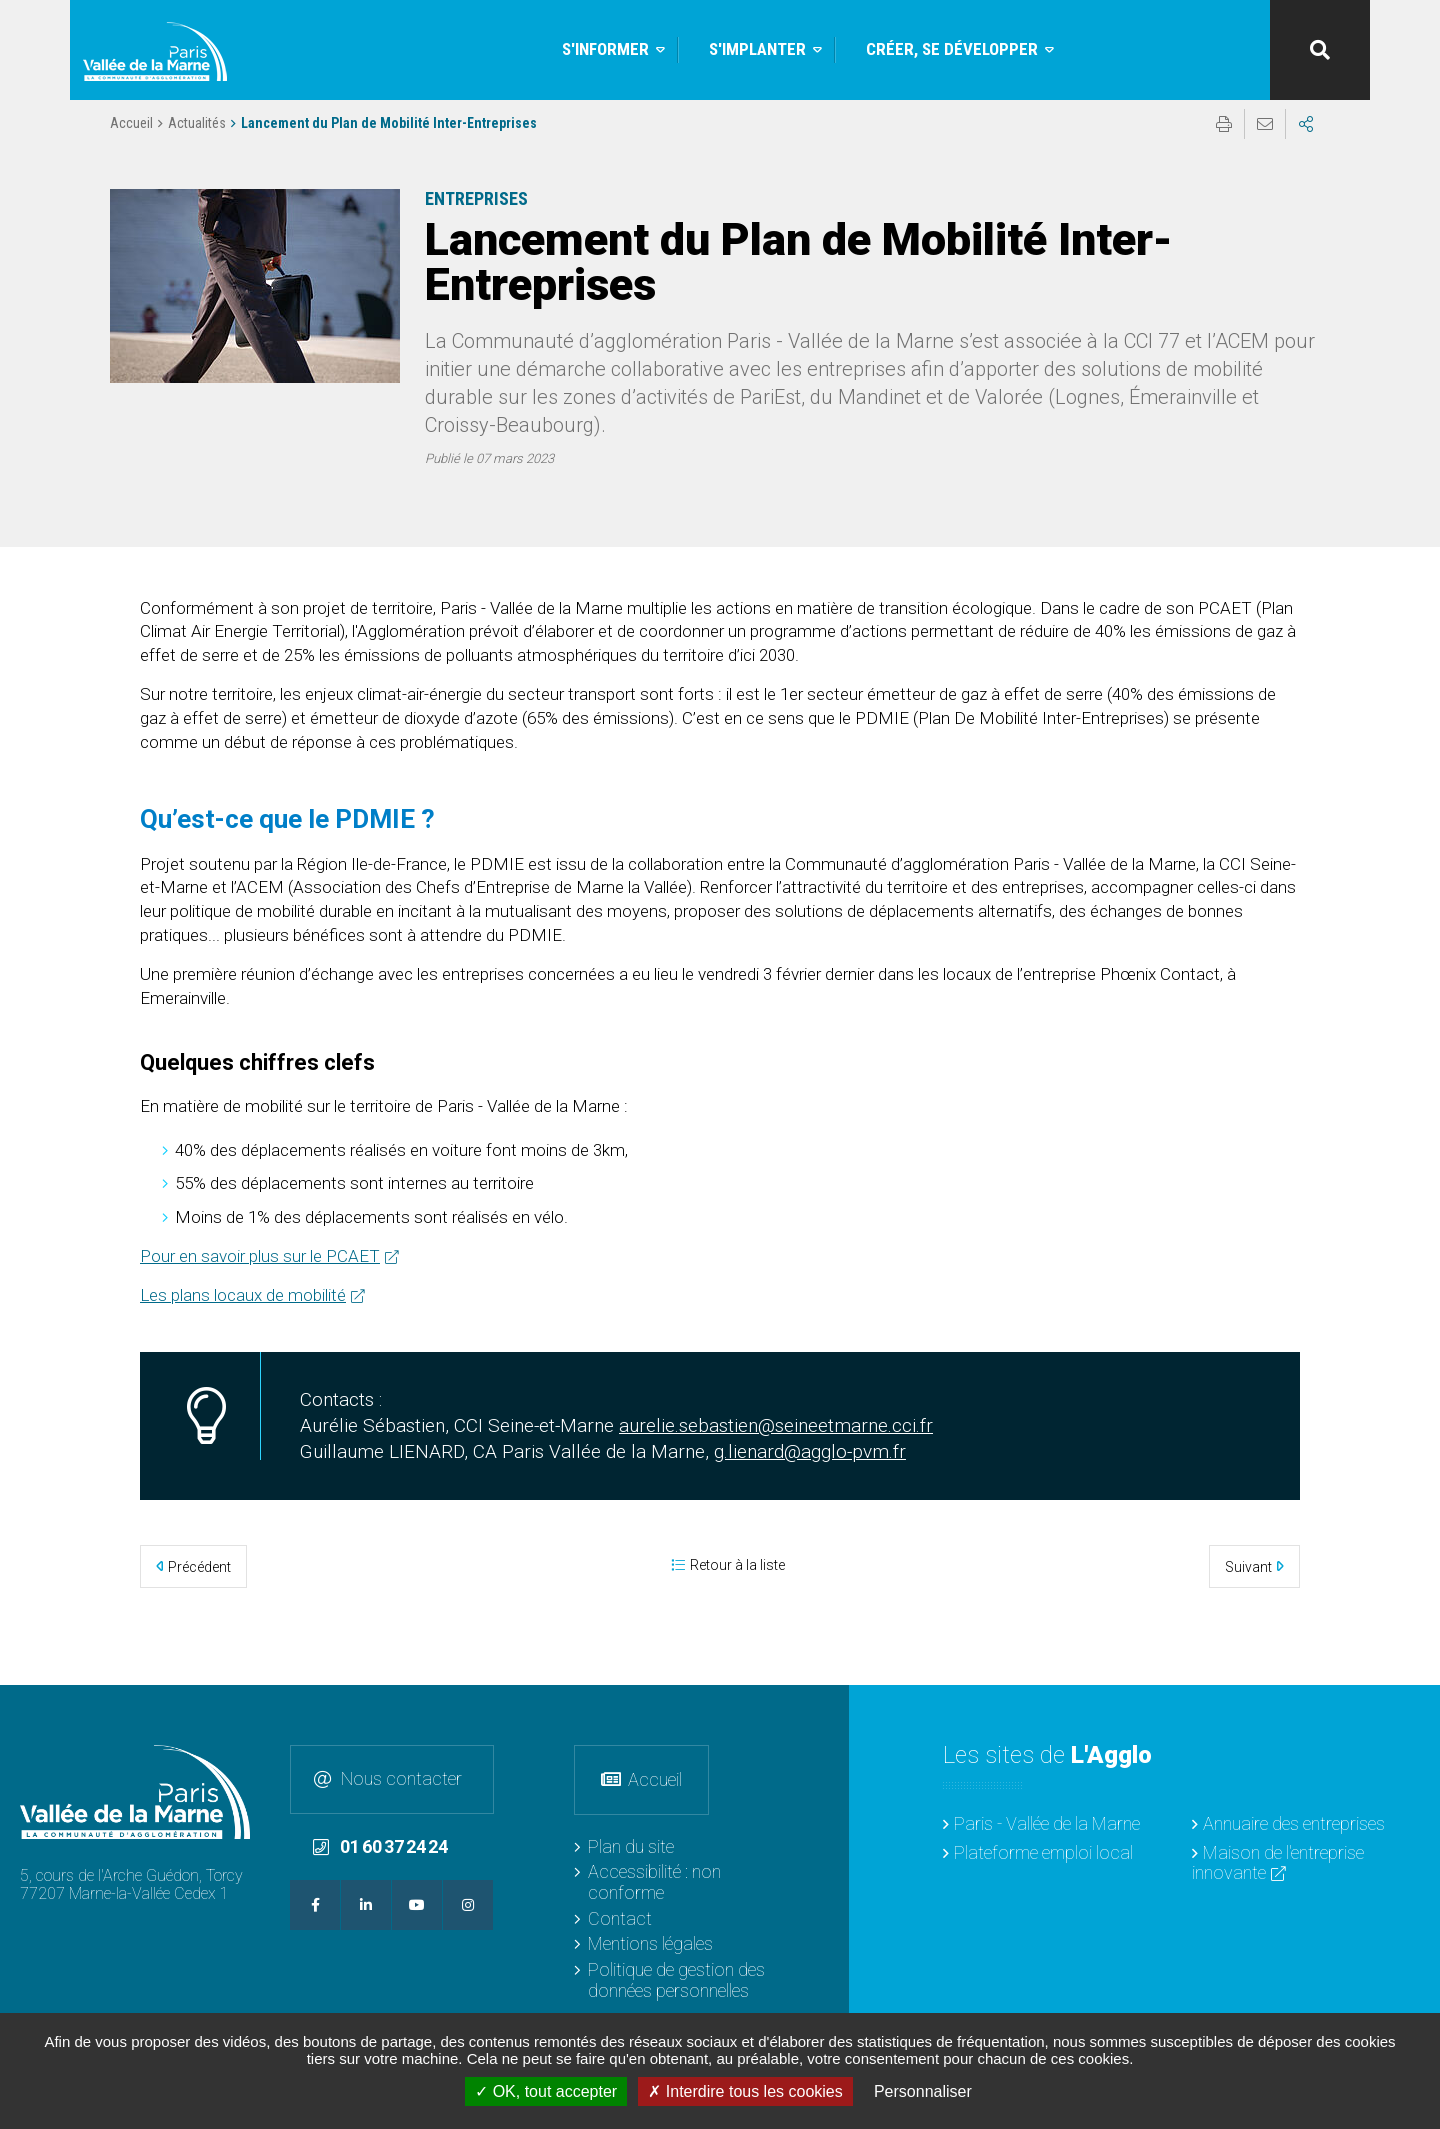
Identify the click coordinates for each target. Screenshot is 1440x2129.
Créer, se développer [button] (952, 49)
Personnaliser (923, 2091)
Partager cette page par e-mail (1265, 141)
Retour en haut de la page (1410, 1715)
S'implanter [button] (757, 49)
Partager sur (1306, 141)
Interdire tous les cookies (745, 2091)
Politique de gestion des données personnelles (676, 1980)
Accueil (131, 140)
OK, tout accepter (546, 2091)
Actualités (197, 140)
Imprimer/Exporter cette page (1224, 141)
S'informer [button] (605, 49)
